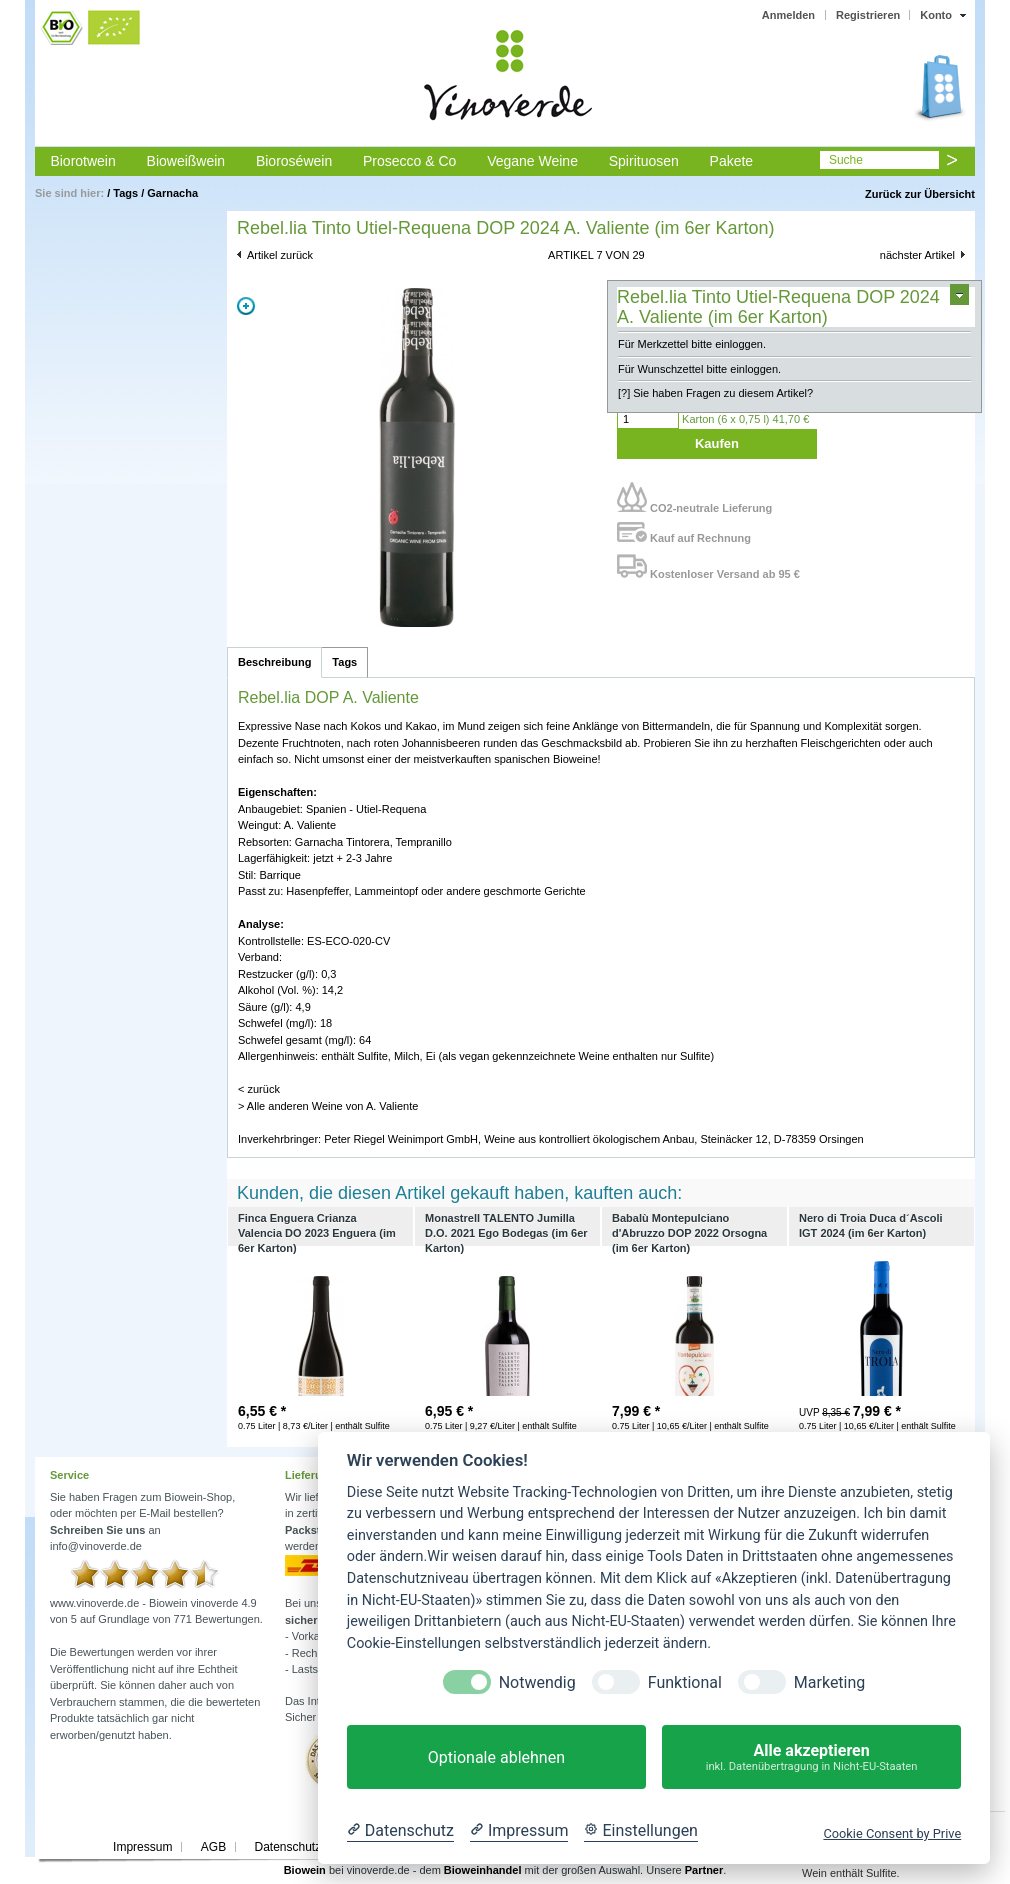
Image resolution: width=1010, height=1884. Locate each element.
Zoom (246, 306)
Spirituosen (644, 161)
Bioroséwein (294, 161)
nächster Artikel (917, 255)
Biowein (305, 1870)
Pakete (732, 161)
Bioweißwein (186, 161)
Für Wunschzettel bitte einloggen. (699, 369)
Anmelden (788, 15)
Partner (704, 1870)
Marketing (829, 1682)
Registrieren (868, 15)
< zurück (259, 1089)
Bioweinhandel (483, 1870)
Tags (125, 193)
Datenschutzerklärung (312, 1847)
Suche (846, 160)
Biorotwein (82, 161)
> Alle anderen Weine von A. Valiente (328, 1106)
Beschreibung (274, 662)
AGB (213, 1847)
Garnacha (172, 193)
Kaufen (717, 443)
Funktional (685, 1682)
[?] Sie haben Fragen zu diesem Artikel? (715, 393)
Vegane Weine (532, 161)
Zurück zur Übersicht (920, 194)
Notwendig (537, 1682)
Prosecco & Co (409, 161)
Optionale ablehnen (496, 1757)
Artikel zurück (280, 255)
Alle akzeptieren (811, 1757)
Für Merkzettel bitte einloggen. (692, 344)
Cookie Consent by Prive (892, 1833)
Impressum (142, 1847)
